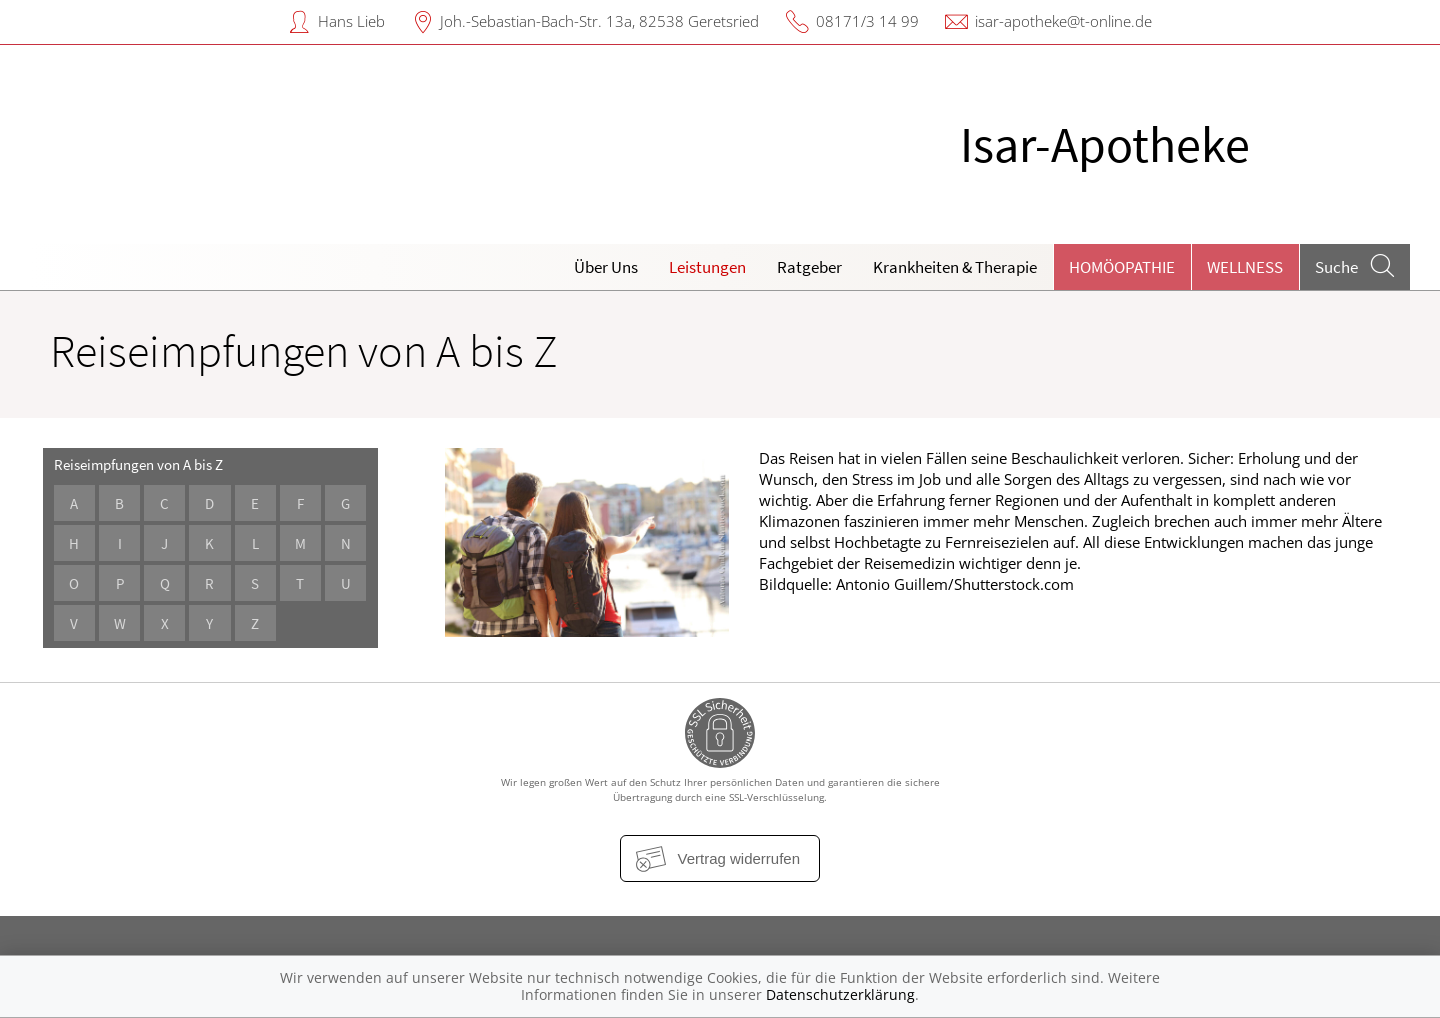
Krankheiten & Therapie (955, 267)
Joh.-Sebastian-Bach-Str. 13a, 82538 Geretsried (599, 21)
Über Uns (606, 267)
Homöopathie (1122, 267)
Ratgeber (809, 267)
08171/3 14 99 (867, 21)
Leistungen (707, 267)
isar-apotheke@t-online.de (1063, 21)
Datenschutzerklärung (840, 994)
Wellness (1245, 267)
